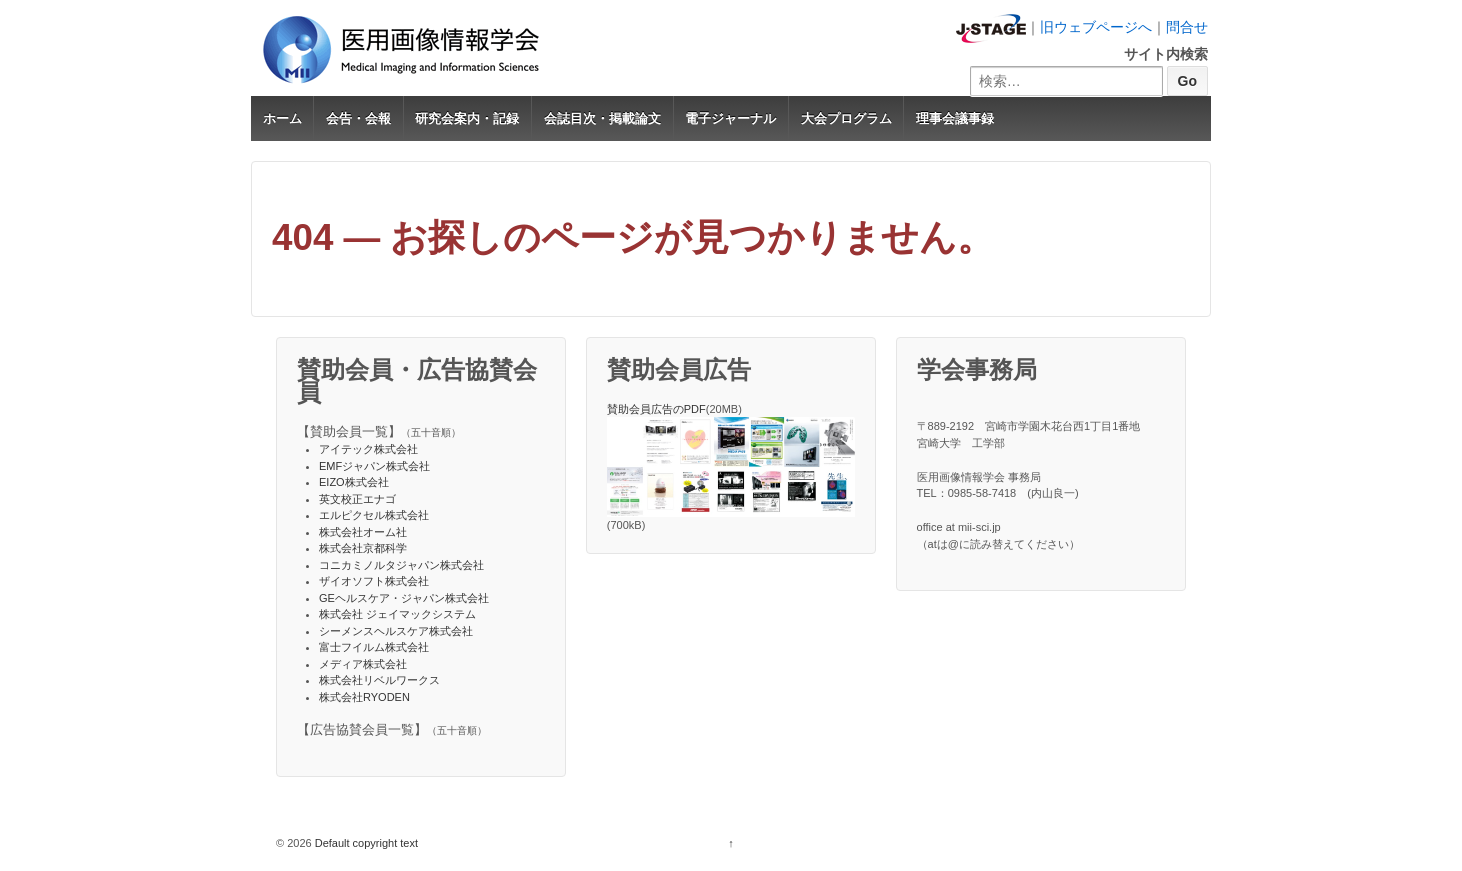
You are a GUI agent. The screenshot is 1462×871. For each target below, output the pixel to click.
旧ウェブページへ (1096, 27)
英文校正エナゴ (357, 499)
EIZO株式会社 (354, 482)
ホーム (282, 118)
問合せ (1187, 27)
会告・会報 (358, 118)
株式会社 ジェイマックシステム (397, 614)
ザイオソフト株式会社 (374, 581)
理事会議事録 (955, 118)
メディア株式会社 (363, 664)
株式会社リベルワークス (379, 680)
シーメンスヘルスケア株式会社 (396, 631)
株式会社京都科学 (363, 548)
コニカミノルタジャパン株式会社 (401, 565)
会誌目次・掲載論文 (602, 118)
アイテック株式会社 (368, 449)
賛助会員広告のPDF (656, 409)
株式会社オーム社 (363, 532)
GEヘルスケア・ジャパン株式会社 (404, 598)
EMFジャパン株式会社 (374, 466)
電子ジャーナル (730, 118)
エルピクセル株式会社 (374, 515)
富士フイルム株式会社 (374, 647)
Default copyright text (365, 843)
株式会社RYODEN (364, 697)
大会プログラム (846, 118)
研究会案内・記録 (467, 118)
